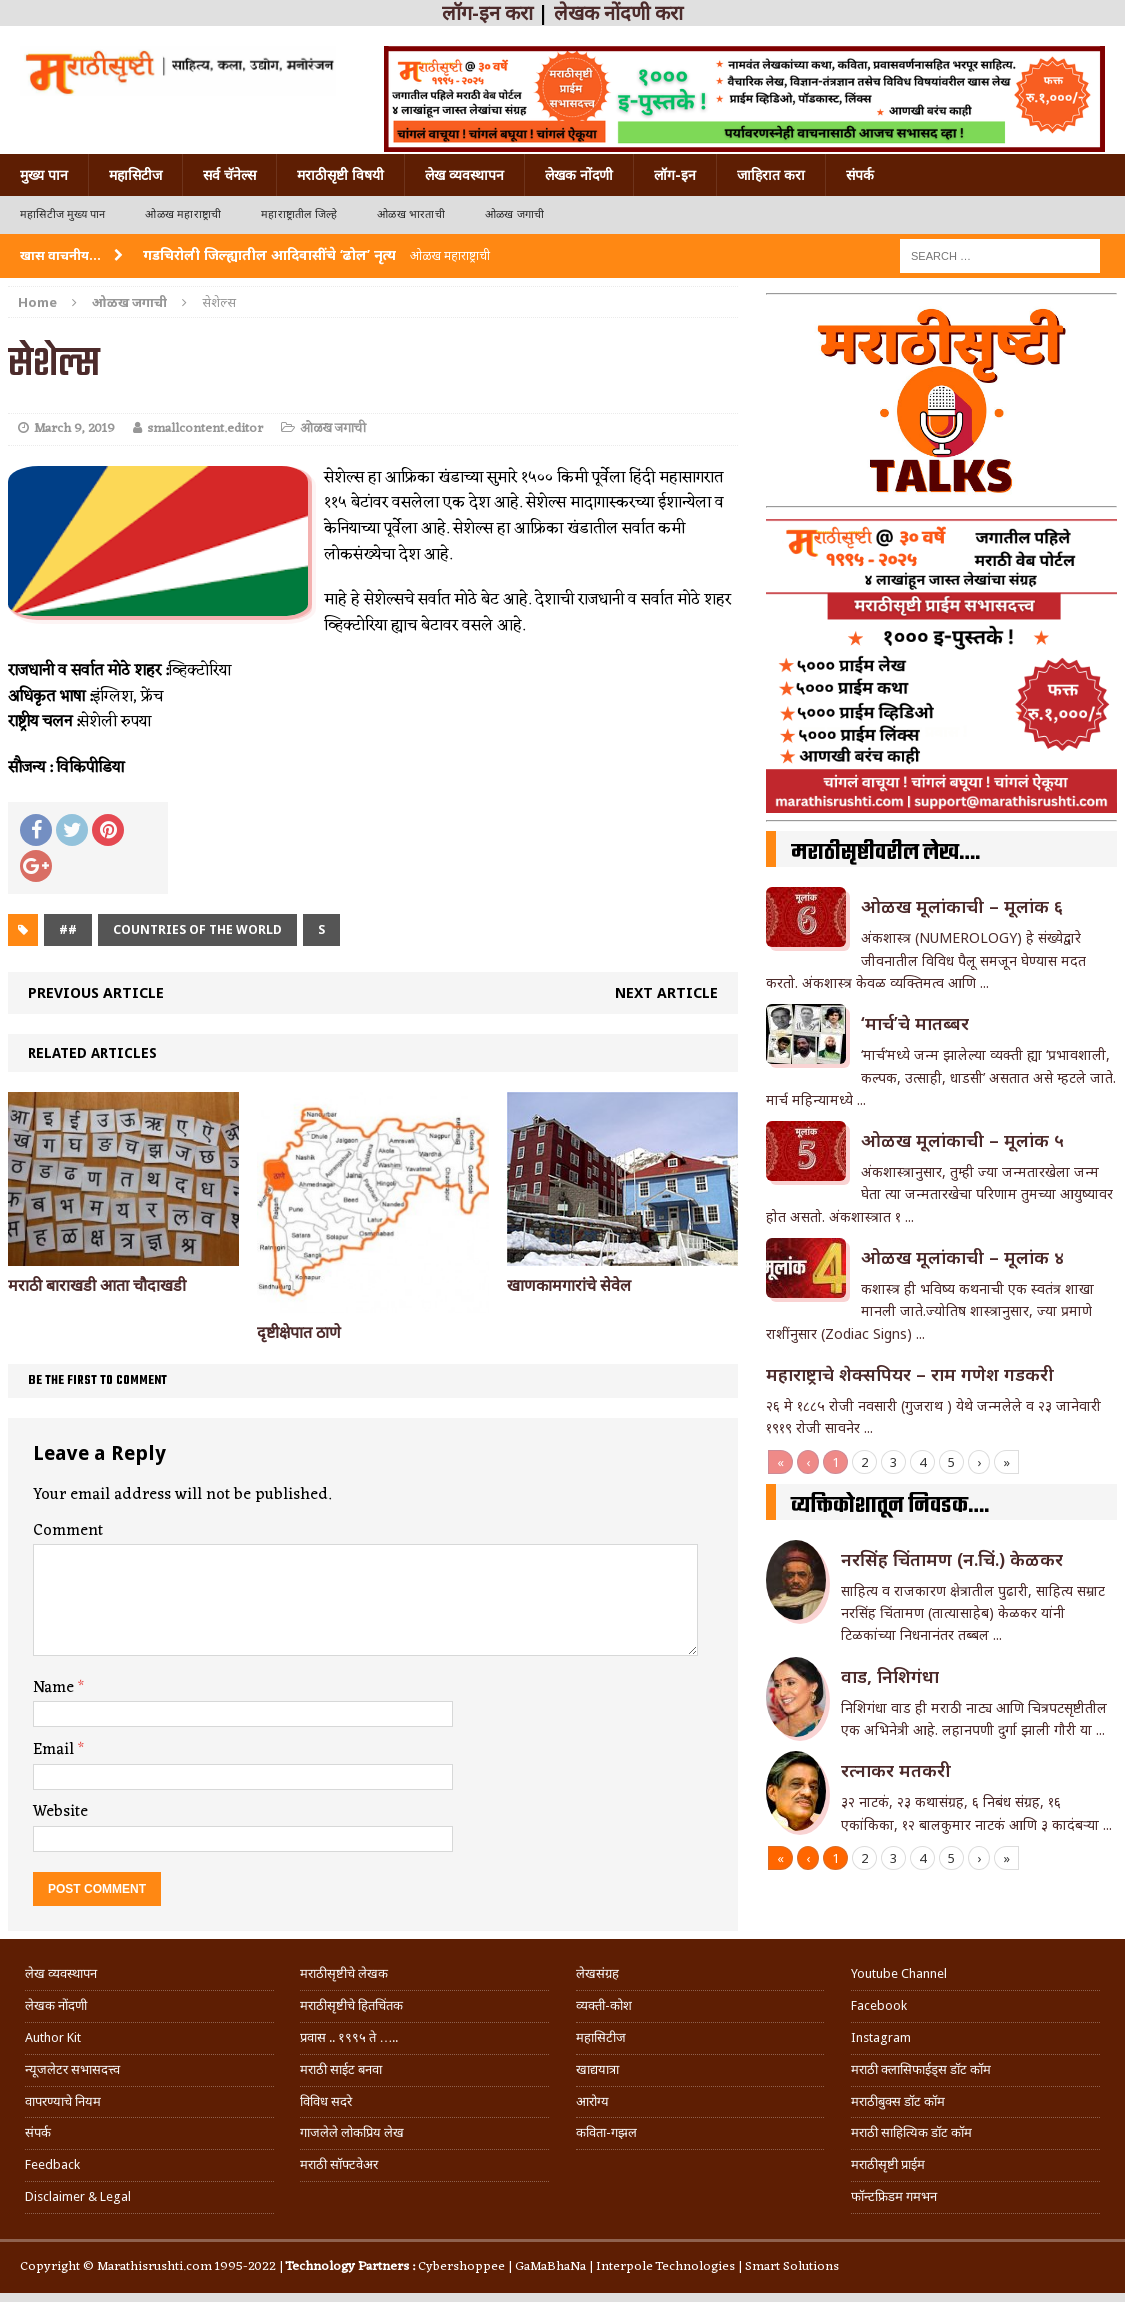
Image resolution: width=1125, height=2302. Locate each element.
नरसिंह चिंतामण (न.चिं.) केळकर (952, 1559)
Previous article (96, 992)
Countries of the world (197, 929)
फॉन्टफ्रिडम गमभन (894, 2196)
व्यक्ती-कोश (604, 2005)
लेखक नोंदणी (579, 175)
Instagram (881, 2037)
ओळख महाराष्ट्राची (183, 214)
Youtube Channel (899, 1973)
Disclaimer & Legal (78, 2196)
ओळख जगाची (514, 214)
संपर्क (860, 175)
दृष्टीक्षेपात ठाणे (299, 1332)
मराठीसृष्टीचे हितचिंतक (351, 2005)
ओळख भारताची (411, 214)
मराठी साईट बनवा (341, 2069)
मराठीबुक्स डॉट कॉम (898, 2101)
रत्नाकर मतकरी (896, 1770)
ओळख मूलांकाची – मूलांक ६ (962, 906)
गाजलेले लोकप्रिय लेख (352, 2132)
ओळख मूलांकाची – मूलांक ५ (962, 1140)
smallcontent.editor (205, 428)
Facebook (879, 2005)
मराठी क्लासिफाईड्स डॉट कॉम (921, 2069)
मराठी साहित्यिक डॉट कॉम (911, 2132)
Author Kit (53, 2037)
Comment (68, 1531)
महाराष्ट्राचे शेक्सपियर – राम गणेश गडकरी (910, 1374)
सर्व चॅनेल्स (229, 175)
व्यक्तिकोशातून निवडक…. (890, 1506)
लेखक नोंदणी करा (618, 13)
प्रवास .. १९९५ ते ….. (349, 2037)
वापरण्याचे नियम (63, 2101)
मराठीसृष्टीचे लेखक (344, 1973)
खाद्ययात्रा (597, 2069)
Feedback (52, 2164)
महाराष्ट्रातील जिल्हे (299, 214)
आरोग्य (592, 2101)
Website (60, 1812)
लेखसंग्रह (597, 1973)
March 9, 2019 (74, 428)
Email (55, 1750)
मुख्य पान (44, 175)
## (68, 929)
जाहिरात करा (771, 175)
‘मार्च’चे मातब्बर (915, 1023)
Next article (666, 992)
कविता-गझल (606, 2132)
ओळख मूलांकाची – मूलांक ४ (962, 1257)
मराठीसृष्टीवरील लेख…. (885, 853)
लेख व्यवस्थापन (464, 175)
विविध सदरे (326, 2101)
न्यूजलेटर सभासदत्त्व (72, 2069)
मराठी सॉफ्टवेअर (339, 2164)
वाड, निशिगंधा (890, 1676)
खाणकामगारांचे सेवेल (569, 1285)
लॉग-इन (675, 175)
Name (55, 1688)
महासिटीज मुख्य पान (62, 214)
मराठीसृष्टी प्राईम (888, 2164)
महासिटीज (135, 175)
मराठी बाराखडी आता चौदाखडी (97, 1285)
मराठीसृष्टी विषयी (340, 175)
